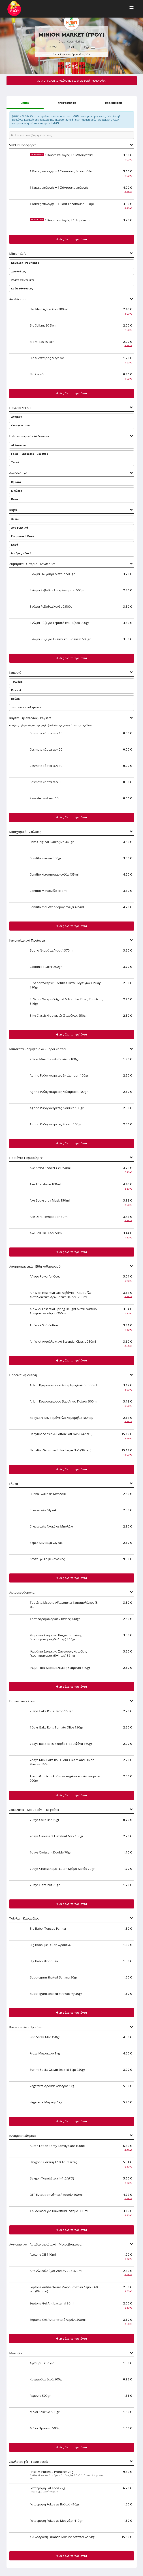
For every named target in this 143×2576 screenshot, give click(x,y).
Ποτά (14, 499)
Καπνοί (16, 690)
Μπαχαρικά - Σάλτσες (25, 832)
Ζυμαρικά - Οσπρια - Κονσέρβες (32, 564)
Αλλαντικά (18, 445)
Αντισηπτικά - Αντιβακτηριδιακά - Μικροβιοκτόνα (45, 2244)
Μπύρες (16, 490)
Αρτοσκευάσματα (22, 1592)
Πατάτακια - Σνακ (22, 1701)
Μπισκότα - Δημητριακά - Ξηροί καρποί (37, 1049)
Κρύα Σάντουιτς (22, 288)
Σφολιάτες (18, 271)
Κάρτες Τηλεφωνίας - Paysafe (30, 718)
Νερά (14, 544)
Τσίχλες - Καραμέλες (24, 1918)
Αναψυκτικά (19, 527)
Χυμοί (15, 519)
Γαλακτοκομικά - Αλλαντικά (29, 436)
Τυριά (15, 462)
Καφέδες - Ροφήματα (25, 262)
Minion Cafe (17, 253)
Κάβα (13, 510)
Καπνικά (15, 672)
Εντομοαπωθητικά (22, 2136)
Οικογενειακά (20, 425)
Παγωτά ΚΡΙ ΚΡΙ (20, 408)
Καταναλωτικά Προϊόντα (27, 940)
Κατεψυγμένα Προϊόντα (26, 2027)
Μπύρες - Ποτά (21, 553)
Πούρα (15, 698)
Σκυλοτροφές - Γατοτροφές (28, 2461)
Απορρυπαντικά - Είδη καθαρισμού (35, 1266)
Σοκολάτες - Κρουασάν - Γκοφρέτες (34, 1810)
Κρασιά (16, 482)
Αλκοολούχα (18, 473)
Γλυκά (13, 1484)
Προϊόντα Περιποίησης (26, 1158)
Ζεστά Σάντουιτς (22, 280)
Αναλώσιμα (17, 299)
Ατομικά (16, 417)
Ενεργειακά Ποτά (22, 536)
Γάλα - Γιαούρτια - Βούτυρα (29, 454)
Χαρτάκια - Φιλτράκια (26, 707)
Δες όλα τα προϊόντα (71, 239)
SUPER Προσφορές (22, 145)
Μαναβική (16, 2353)
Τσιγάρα (17, 681)
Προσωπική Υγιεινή (23, 1375)
